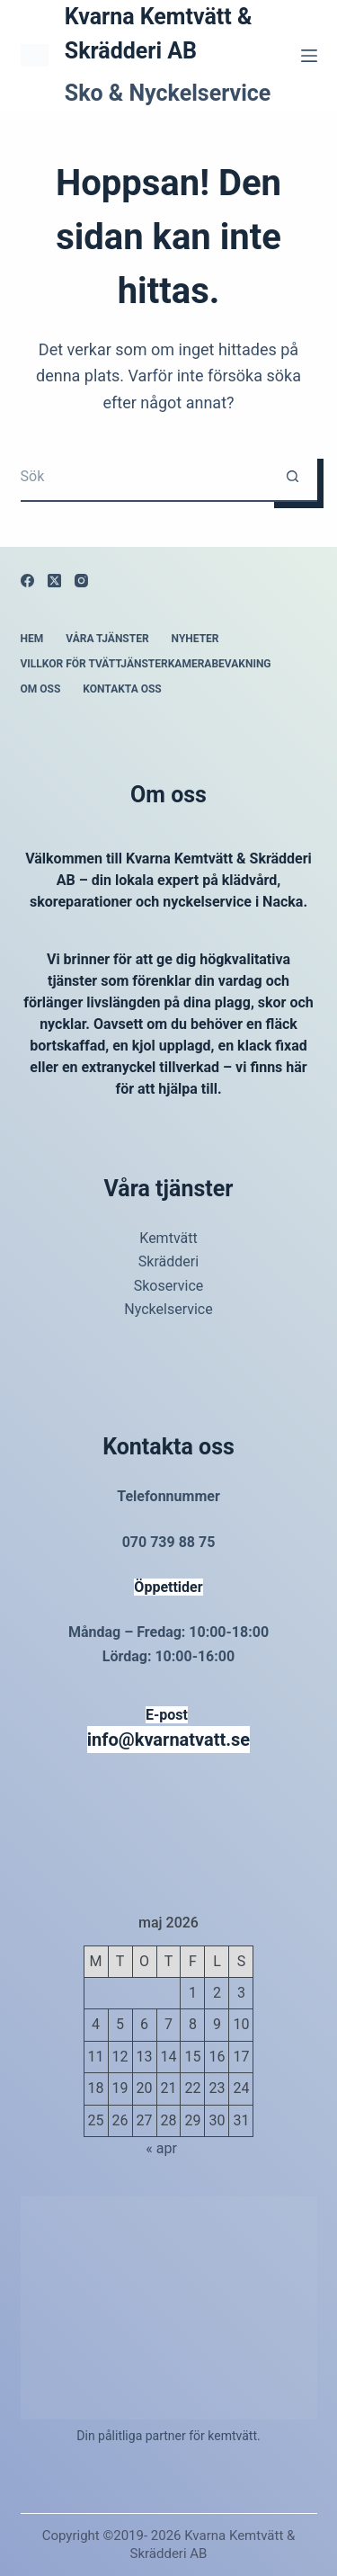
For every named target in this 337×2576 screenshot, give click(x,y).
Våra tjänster (107, 638)
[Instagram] (81, 580)
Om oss (41, 689)
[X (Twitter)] (54, 580)
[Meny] (309, 56)
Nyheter (195, 638)
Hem (32, 638)
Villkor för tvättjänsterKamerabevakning (146, 663)
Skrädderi (168, 1261)
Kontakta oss (122, 689)
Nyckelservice (168, 1309)
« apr (161, 2148)
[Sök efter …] (144, 477)
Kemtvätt (168, 1238)
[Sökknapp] (292, 477)
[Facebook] (27, 580)
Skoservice (169, 1285)
